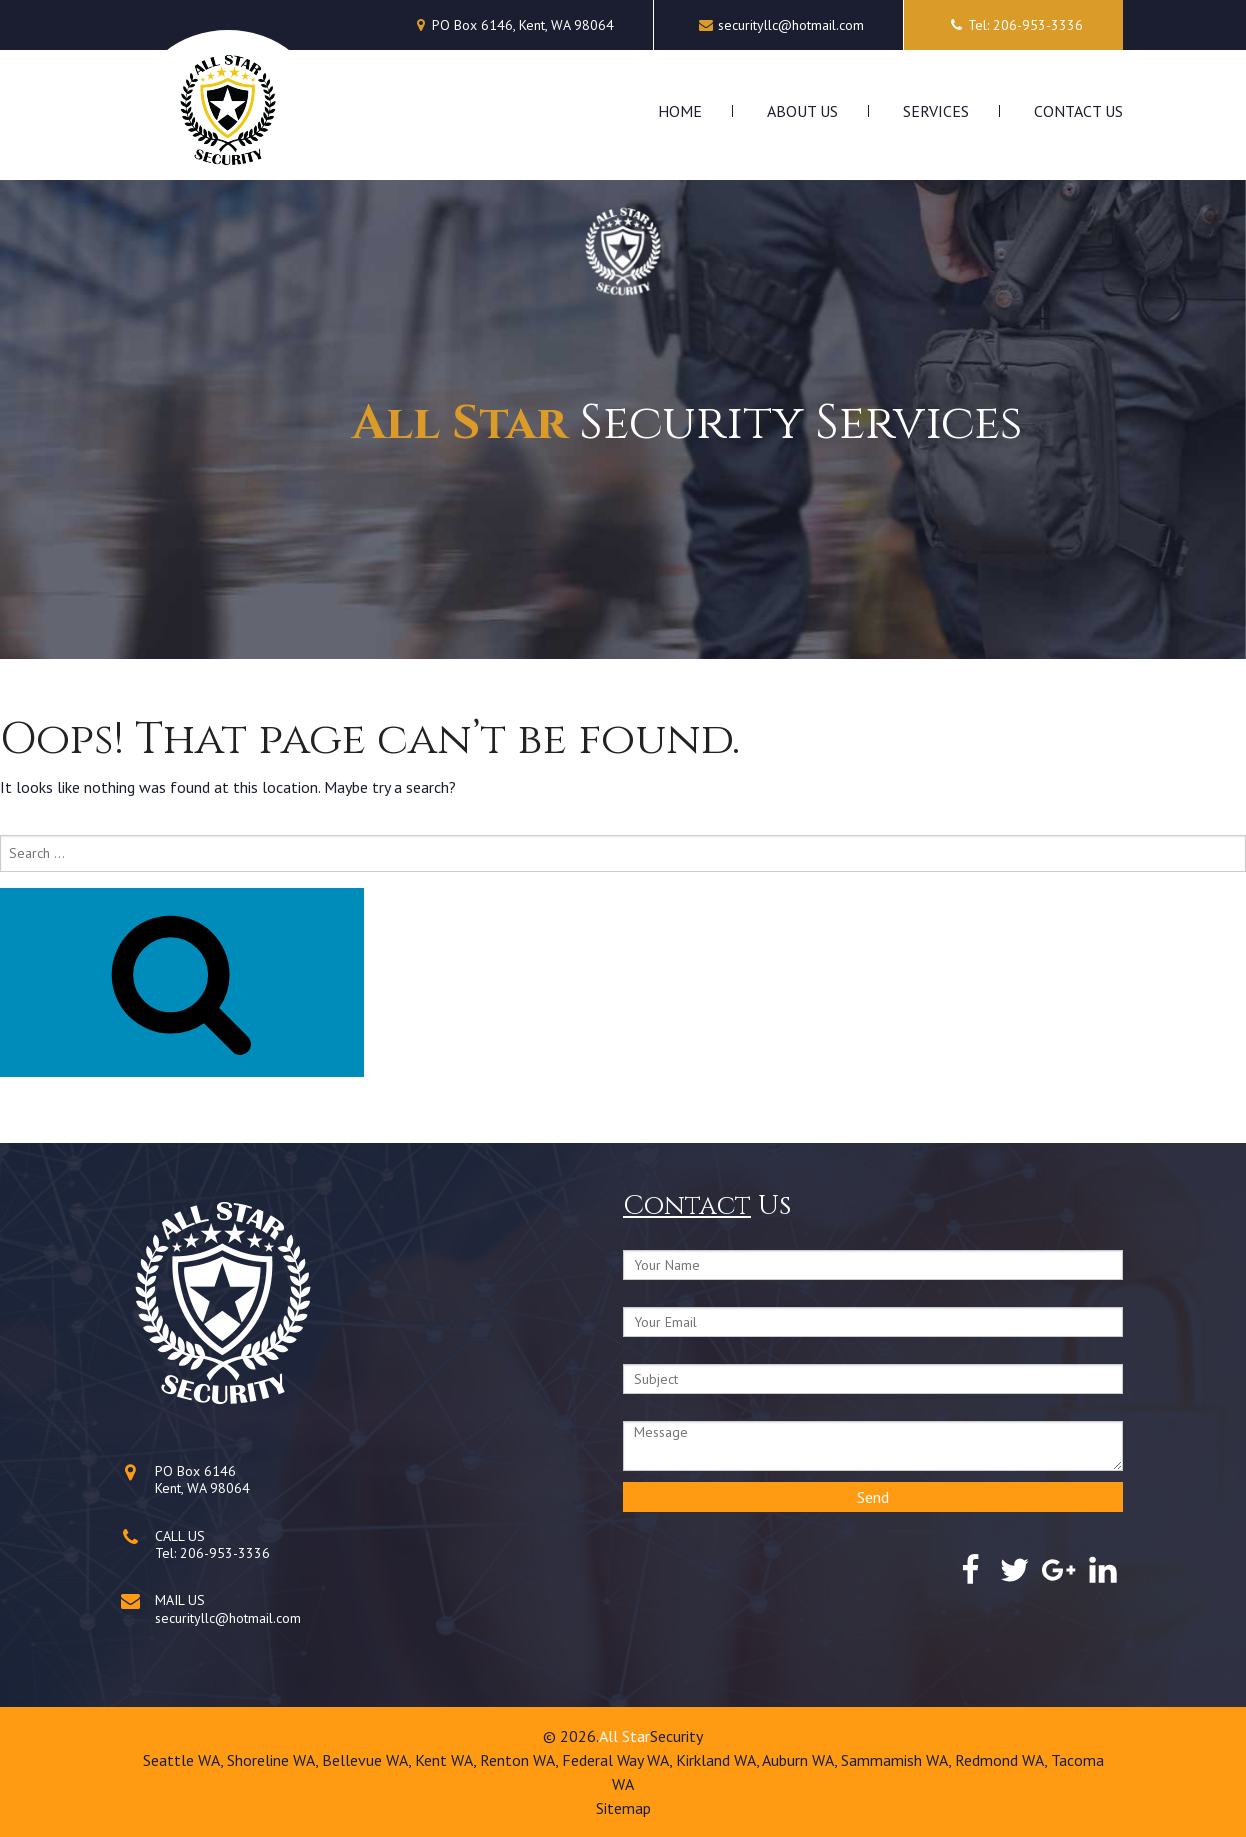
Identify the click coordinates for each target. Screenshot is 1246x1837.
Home (680, 111)
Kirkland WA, (719, 1760)
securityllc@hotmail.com (791, 25)
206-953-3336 (225, 1553)
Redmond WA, (1003, 1760)
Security (676, 1736)
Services (936, 111)
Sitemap (623, 1808)
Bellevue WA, (368, 1760)
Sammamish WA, (898, 1760)
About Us (802, 111)
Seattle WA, (185, 1760)
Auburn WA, (801, 1760)
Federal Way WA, (619, 1760)
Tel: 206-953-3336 (1013, 25)
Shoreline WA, (274, 1760)
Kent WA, (447, 1760)
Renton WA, (521, 1760)
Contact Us (1078, 111)
